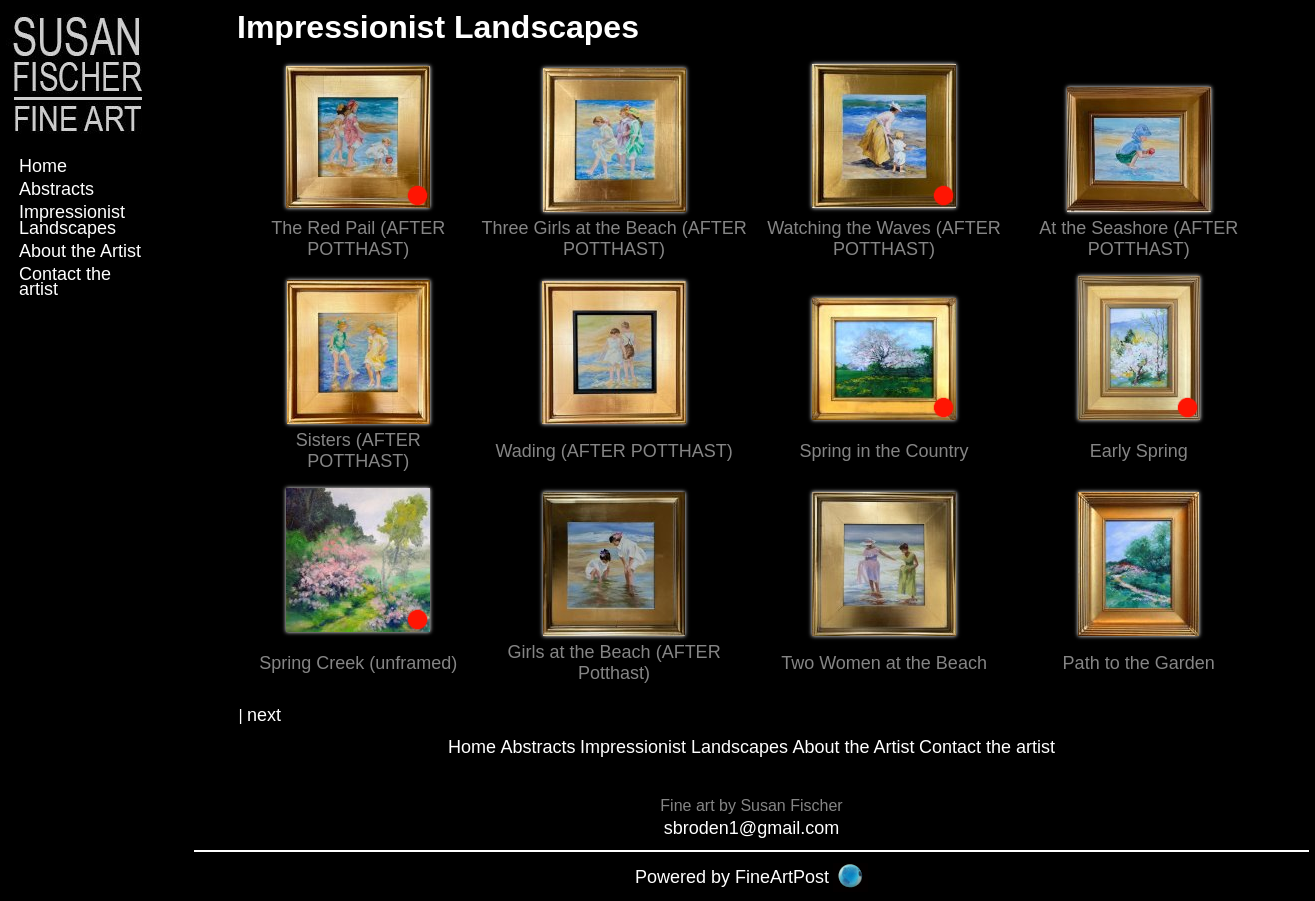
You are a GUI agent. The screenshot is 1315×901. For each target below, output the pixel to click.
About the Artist (80, 251)
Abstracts (56, 189)
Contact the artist (65, 281)
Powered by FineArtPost (732, 877)
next (264, 715)
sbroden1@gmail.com (751, 828)
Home (43, 166)
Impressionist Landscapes (72, 219)
